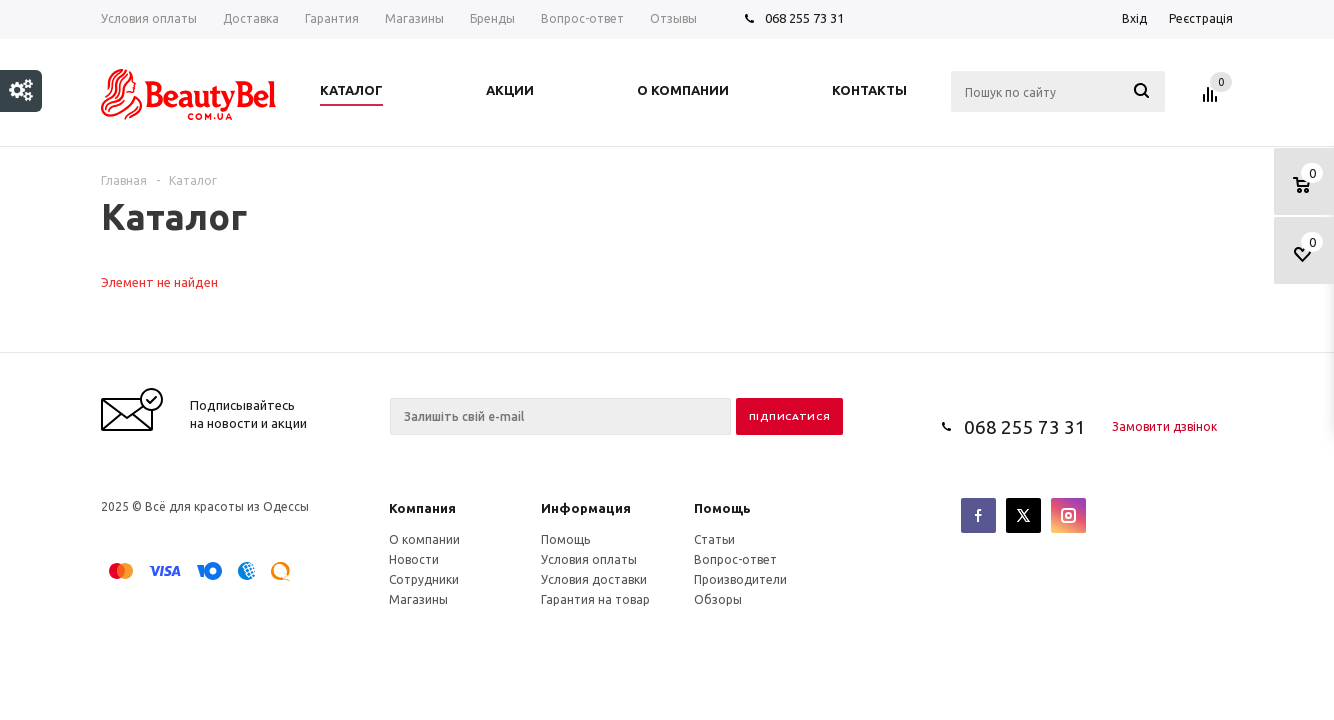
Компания (422, 508)
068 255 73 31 (804, 18)
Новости (414, 559)
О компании (424, 539)
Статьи (714, 539)
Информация (586, 508)
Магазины (418, 599)
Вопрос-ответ (735, 559)
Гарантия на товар (595, 599)
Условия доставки (594, 579)
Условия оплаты (589, 559)
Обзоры (718, 599)
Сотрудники (424, 579)
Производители (740, 579)
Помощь (722, 508)
